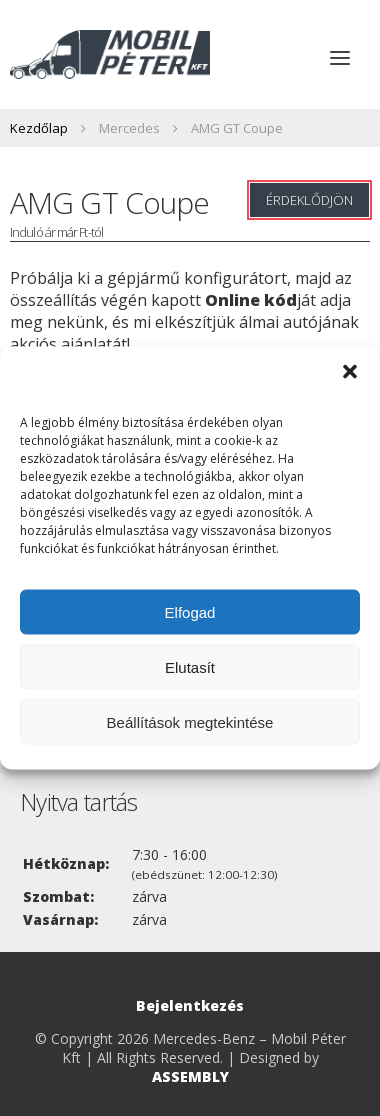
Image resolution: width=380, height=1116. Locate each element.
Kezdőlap (39, 128)
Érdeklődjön (309, 200)
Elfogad (190, 611)
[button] (350, 372)
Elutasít (190, 666)
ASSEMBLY (190, 1076)
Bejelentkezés (190, 1005)
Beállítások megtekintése (190, 721)
